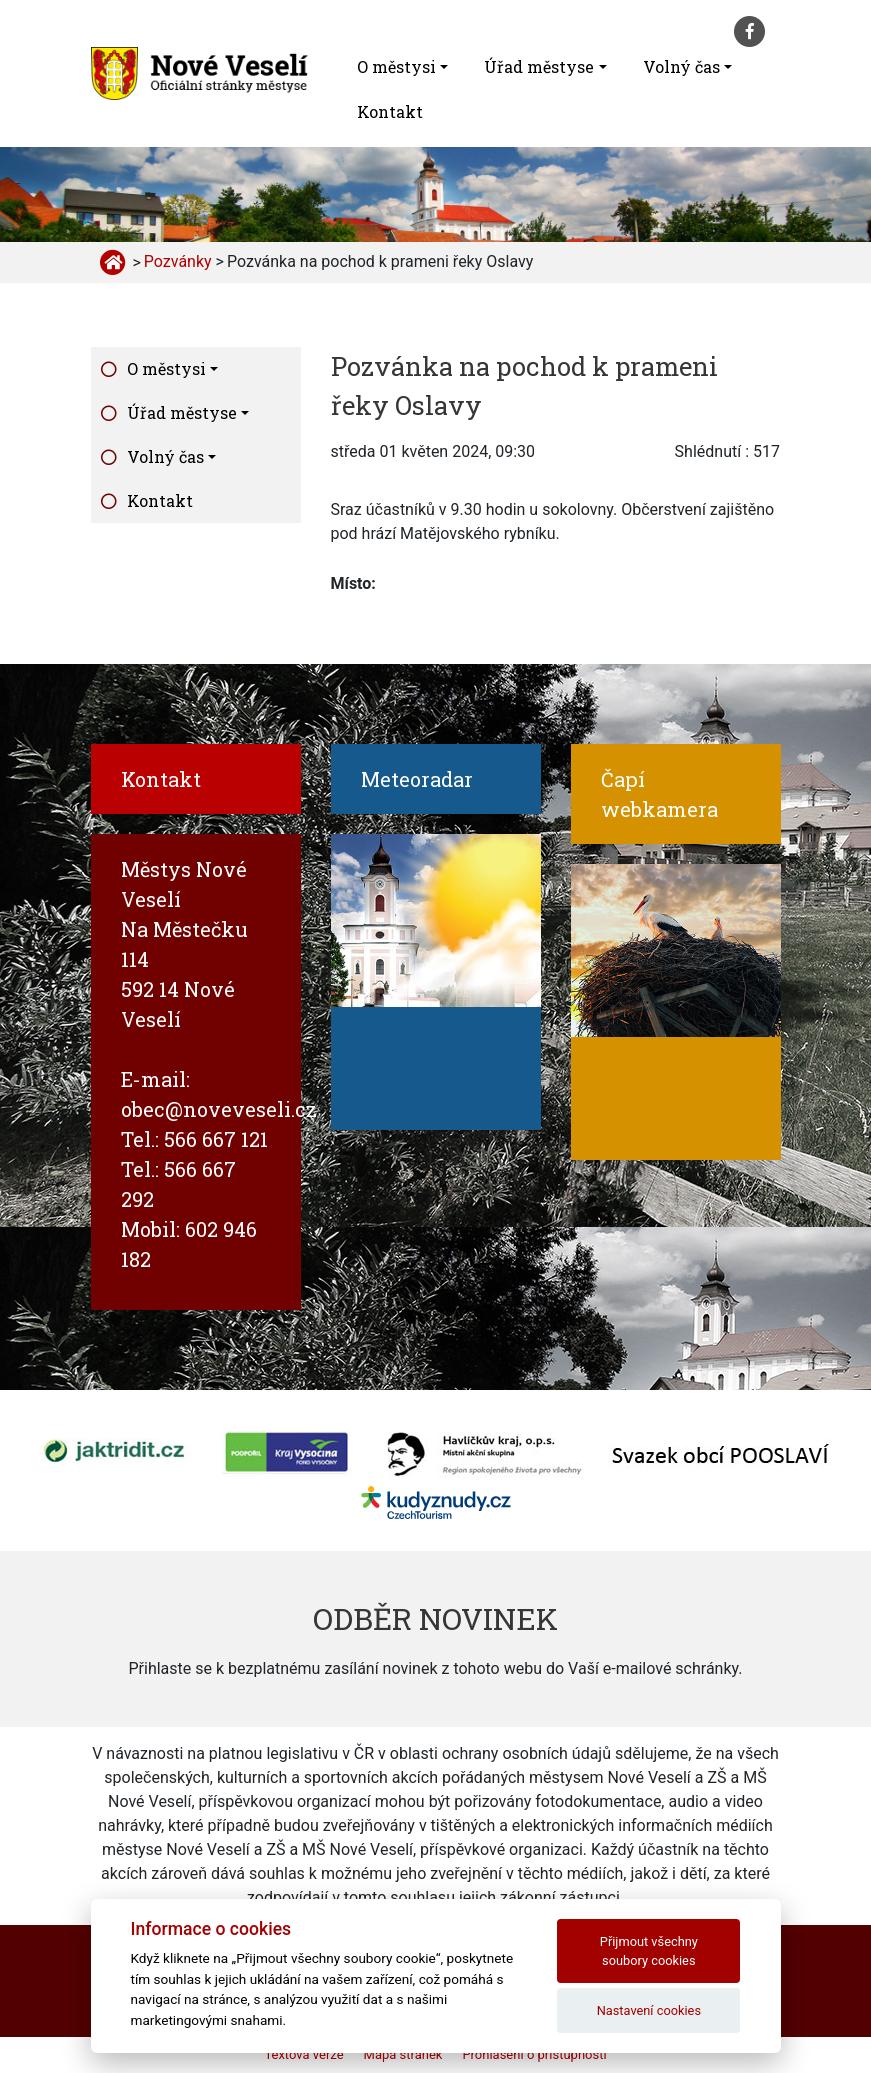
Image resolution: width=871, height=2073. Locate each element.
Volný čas (681, 66)
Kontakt (390, 111)
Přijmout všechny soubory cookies (649, 1951)
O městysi (396, 66)
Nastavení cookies (649, 2010)
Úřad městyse (539, 66)
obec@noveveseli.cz (219, 1109)
